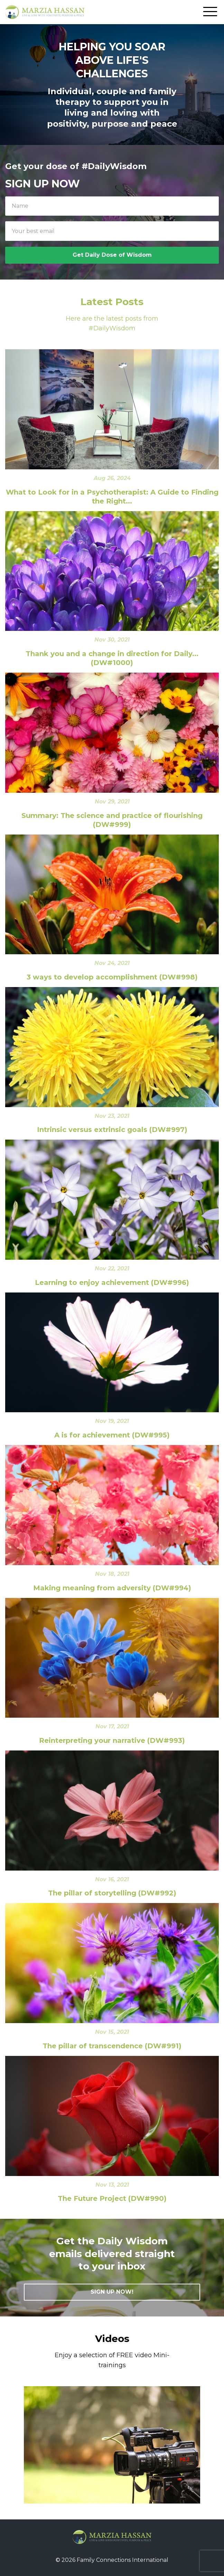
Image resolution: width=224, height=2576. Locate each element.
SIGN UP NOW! (112, 2292)
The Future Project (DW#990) (112, 2198)
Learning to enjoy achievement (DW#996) (112, 1282)
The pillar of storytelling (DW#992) (112, 1893)
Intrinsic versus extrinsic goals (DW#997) (112, 1129)
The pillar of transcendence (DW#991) (112, 2046)
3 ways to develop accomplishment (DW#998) (112, 977)
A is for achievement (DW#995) (112, 1435)
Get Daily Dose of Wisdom (112, 255)
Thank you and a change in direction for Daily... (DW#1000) (112, 658)
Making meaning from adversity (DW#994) (112, 1588)
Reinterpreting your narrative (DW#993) (112, 1740)
